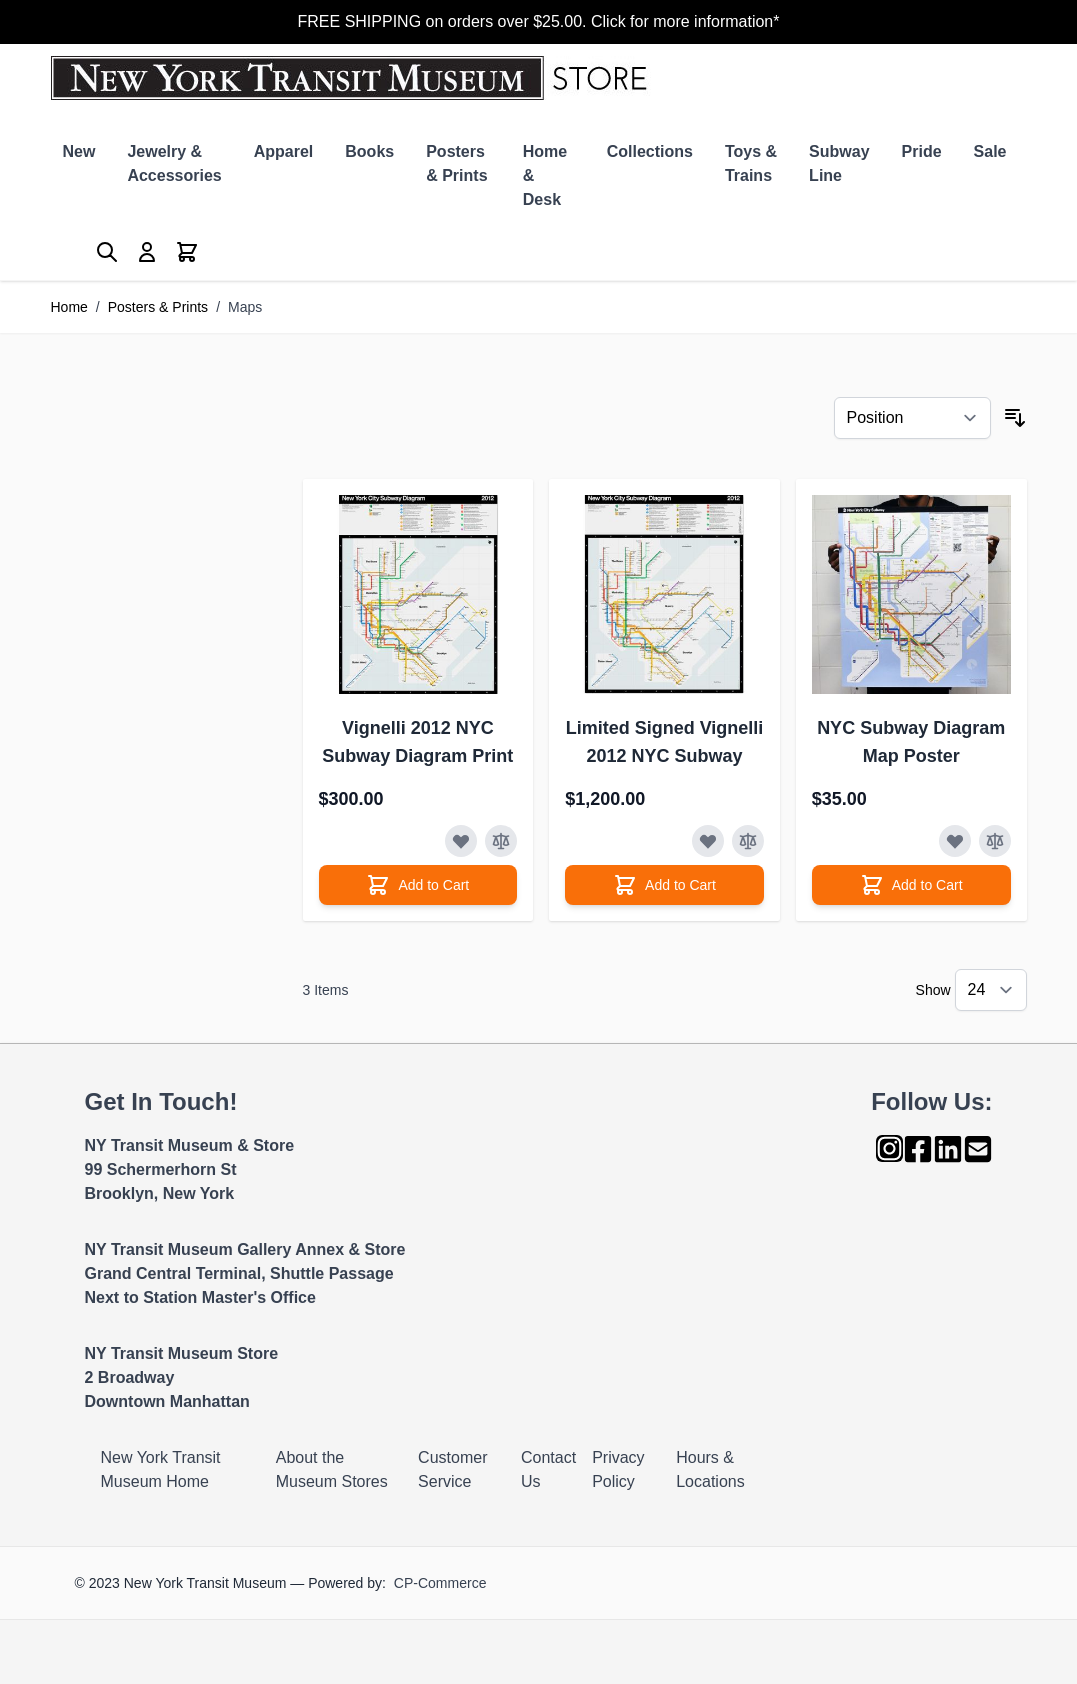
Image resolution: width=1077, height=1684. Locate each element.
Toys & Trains (751, 163)
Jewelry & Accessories (174, 163)
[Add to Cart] (418, 885)
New (79, 151)
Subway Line (839, 163)
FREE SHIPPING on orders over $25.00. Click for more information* (539, 21)
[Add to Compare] (501, 841)
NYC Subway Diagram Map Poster (911, 742)
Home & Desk (545, 175)
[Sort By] (912, 418)
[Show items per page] (991, 990)
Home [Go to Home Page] (69, 307)
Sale (990, 151)
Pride (922, 151)
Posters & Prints (456, 163)
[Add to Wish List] (461, 841)
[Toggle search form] (107, 252)
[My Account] (147, 252)
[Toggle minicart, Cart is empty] (187, 252)
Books (369, 151)
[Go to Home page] (353, 78)
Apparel (284, 151)
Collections (650, 151)
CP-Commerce (440, 1583)
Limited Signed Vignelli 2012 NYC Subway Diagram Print (665, 743)
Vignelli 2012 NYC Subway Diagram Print (417, 742)
